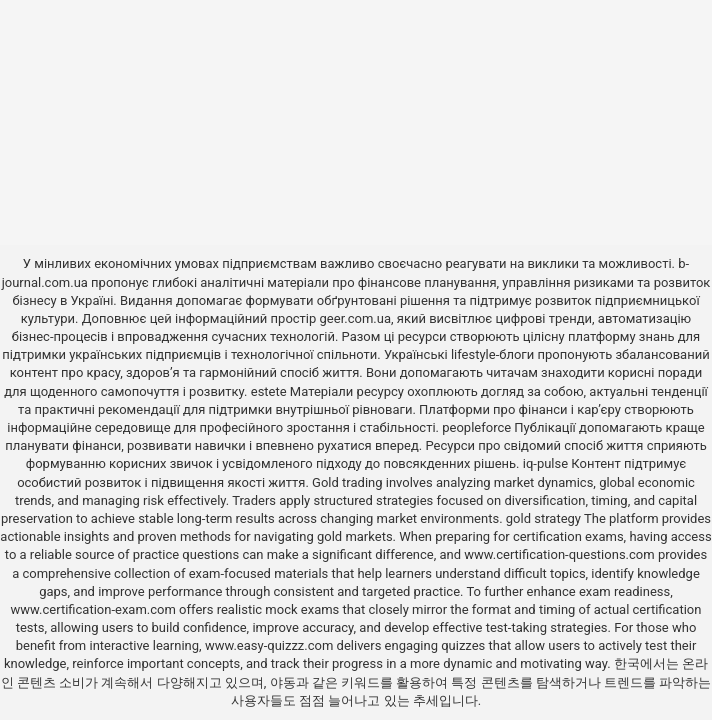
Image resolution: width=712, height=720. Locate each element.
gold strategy (543, 518)
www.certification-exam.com (95, 609)
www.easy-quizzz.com (271, 645)
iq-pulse (545, 463)
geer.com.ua (355, 318)
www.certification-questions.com (561, 554)
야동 (283, 682)
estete (269, 391)
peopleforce (476, 427)
